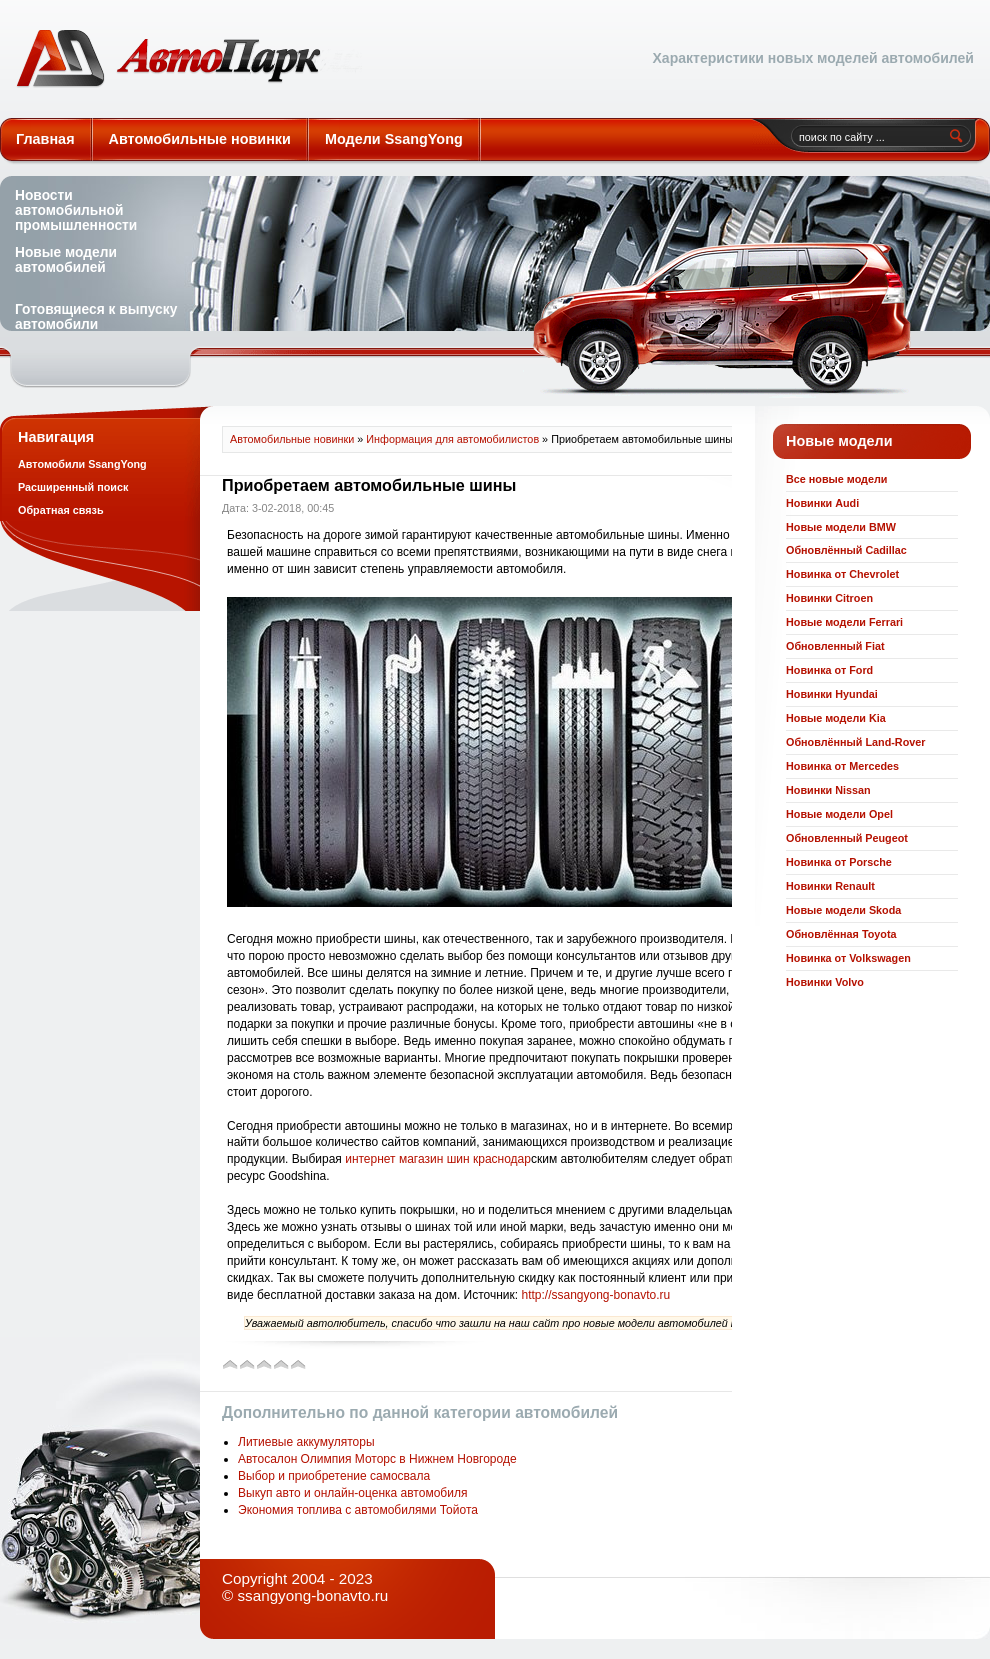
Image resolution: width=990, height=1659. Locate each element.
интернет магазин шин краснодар (438, 1159)
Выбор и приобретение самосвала (334, 1476)
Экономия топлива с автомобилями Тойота (358, 1510)
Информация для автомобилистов (452, 439)
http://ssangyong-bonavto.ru (595, 1295)
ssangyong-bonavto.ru (312, 1595)
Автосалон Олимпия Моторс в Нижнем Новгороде (377, 1459)
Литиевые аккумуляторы (306, 1442)
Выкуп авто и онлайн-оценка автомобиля (352, 1493)
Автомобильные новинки (189, 59)
